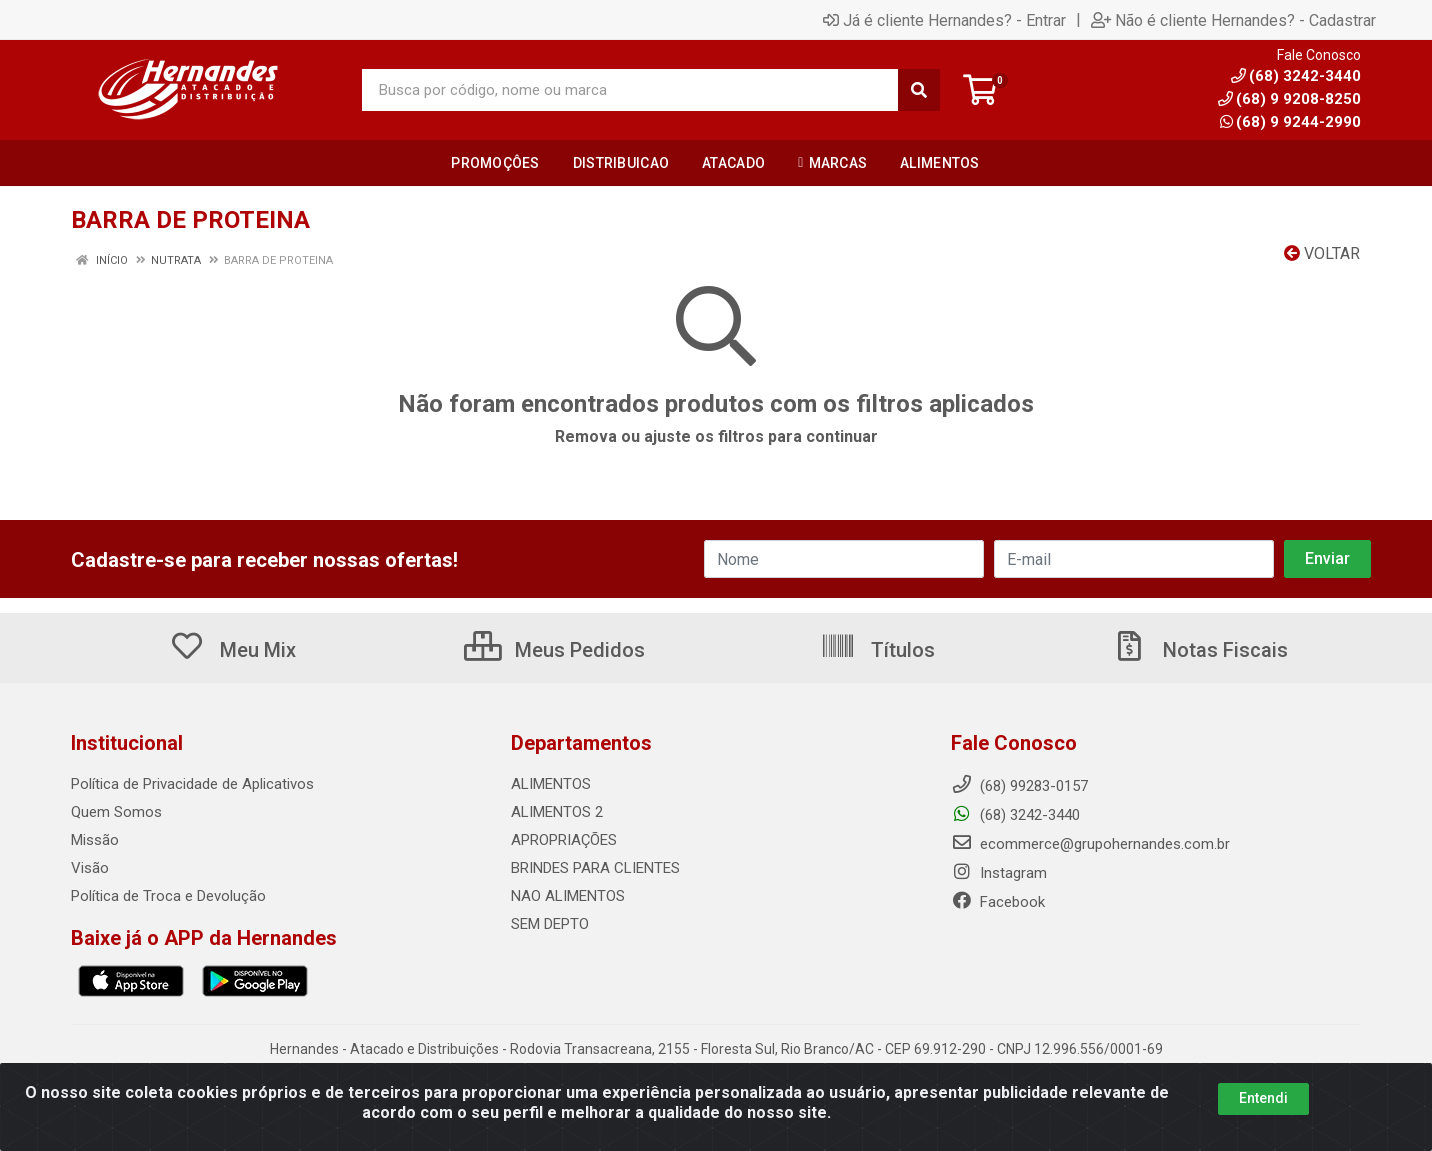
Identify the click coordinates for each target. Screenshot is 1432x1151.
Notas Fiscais (1200, 650)
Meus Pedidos (554, 650)
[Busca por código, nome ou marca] (630, 90)
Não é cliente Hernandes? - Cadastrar (1233, 20)
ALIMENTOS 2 (557, 812)
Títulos (877, 650)
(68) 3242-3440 (1015, 815)
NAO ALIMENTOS (568, 896)
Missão (95, 840)
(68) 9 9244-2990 (1290, 122)
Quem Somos (116, 812)
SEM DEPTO (550, 924)
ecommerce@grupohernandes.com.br (1090, 844)
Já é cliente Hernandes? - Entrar (944, 20)
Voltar (1322, 253)
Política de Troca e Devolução (168, 896)
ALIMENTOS (551, 784)
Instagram (999, 873)
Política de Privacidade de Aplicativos (192, 784)
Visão (90, 868)
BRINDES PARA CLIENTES (595, 868)
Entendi (1263, 1110)
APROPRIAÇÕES (564, 840)
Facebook (998, 902)
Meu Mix (232, 650)
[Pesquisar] (919, 90)
